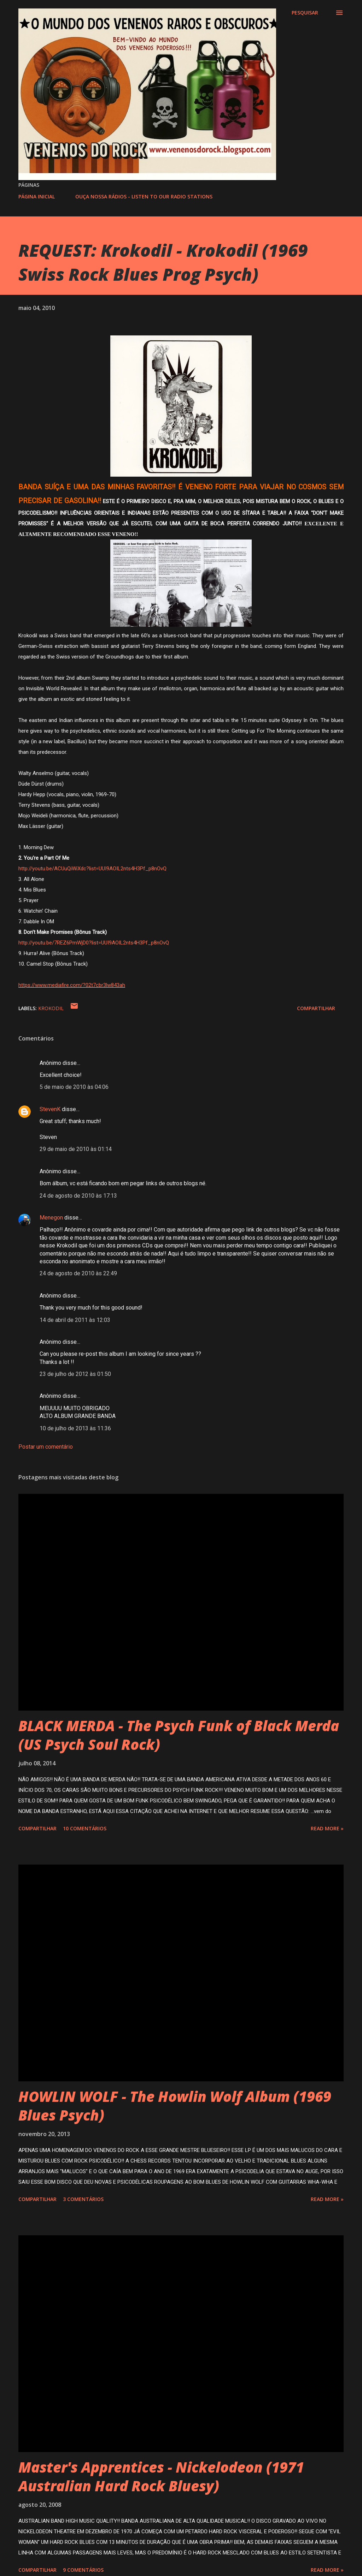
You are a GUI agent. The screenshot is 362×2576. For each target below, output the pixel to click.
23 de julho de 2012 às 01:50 (75, 1374)
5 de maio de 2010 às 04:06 (74, 1087)
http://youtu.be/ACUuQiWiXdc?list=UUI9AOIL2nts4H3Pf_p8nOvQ (92, 868)
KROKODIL (51, 1008)
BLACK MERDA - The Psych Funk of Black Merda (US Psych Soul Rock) (178, 1735)
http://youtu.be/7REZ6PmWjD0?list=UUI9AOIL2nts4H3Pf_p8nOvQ (93, 943)
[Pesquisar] (305, 12)
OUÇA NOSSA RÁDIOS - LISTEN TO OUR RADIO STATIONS (143, 196)
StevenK (50, 1109)
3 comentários (83, 2199)
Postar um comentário (45, 1446)
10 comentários (84, 1828)
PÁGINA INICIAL (36, 196)
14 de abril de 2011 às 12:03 (75, 1320)
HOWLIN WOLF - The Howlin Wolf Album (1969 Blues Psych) (174, 2106)
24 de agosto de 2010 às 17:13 (78, 1195)
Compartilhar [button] (316, 1008)
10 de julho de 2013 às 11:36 (75, 1428)
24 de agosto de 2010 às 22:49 (78, 1273)
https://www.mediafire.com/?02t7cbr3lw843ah (71, 985)
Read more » (327, 1828)
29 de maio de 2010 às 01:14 (76, 1149)
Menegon (51, 1217)
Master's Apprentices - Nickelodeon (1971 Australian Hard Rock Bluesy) (161, 2476)
